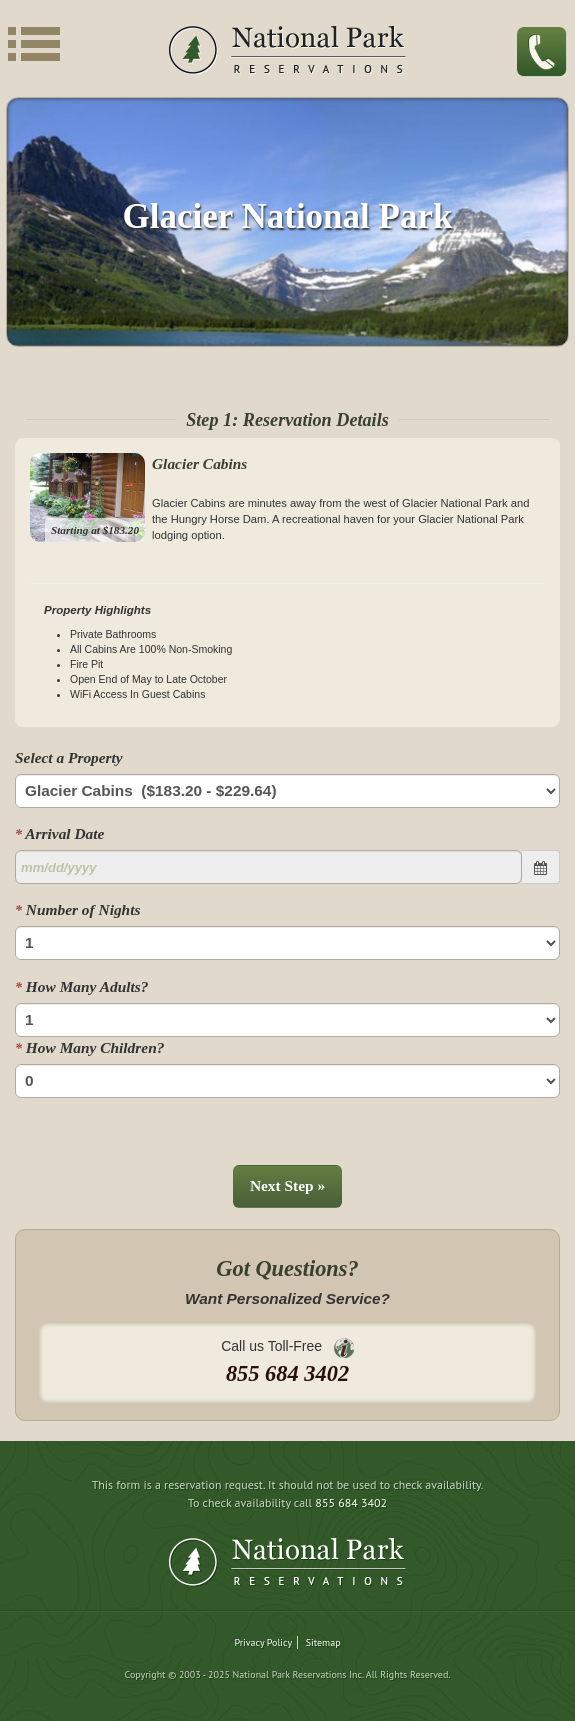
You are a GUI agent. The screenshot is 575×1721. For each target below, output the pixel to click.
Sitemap (323, 1642)
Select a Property (69, 757)
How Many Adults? (81, 986)
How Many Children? (89, 1047)
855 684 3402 (351, 1502)
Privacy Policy (263, 1642)
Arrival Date (59, 833)
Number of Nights (77, 909)
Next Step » (287, 1185)
